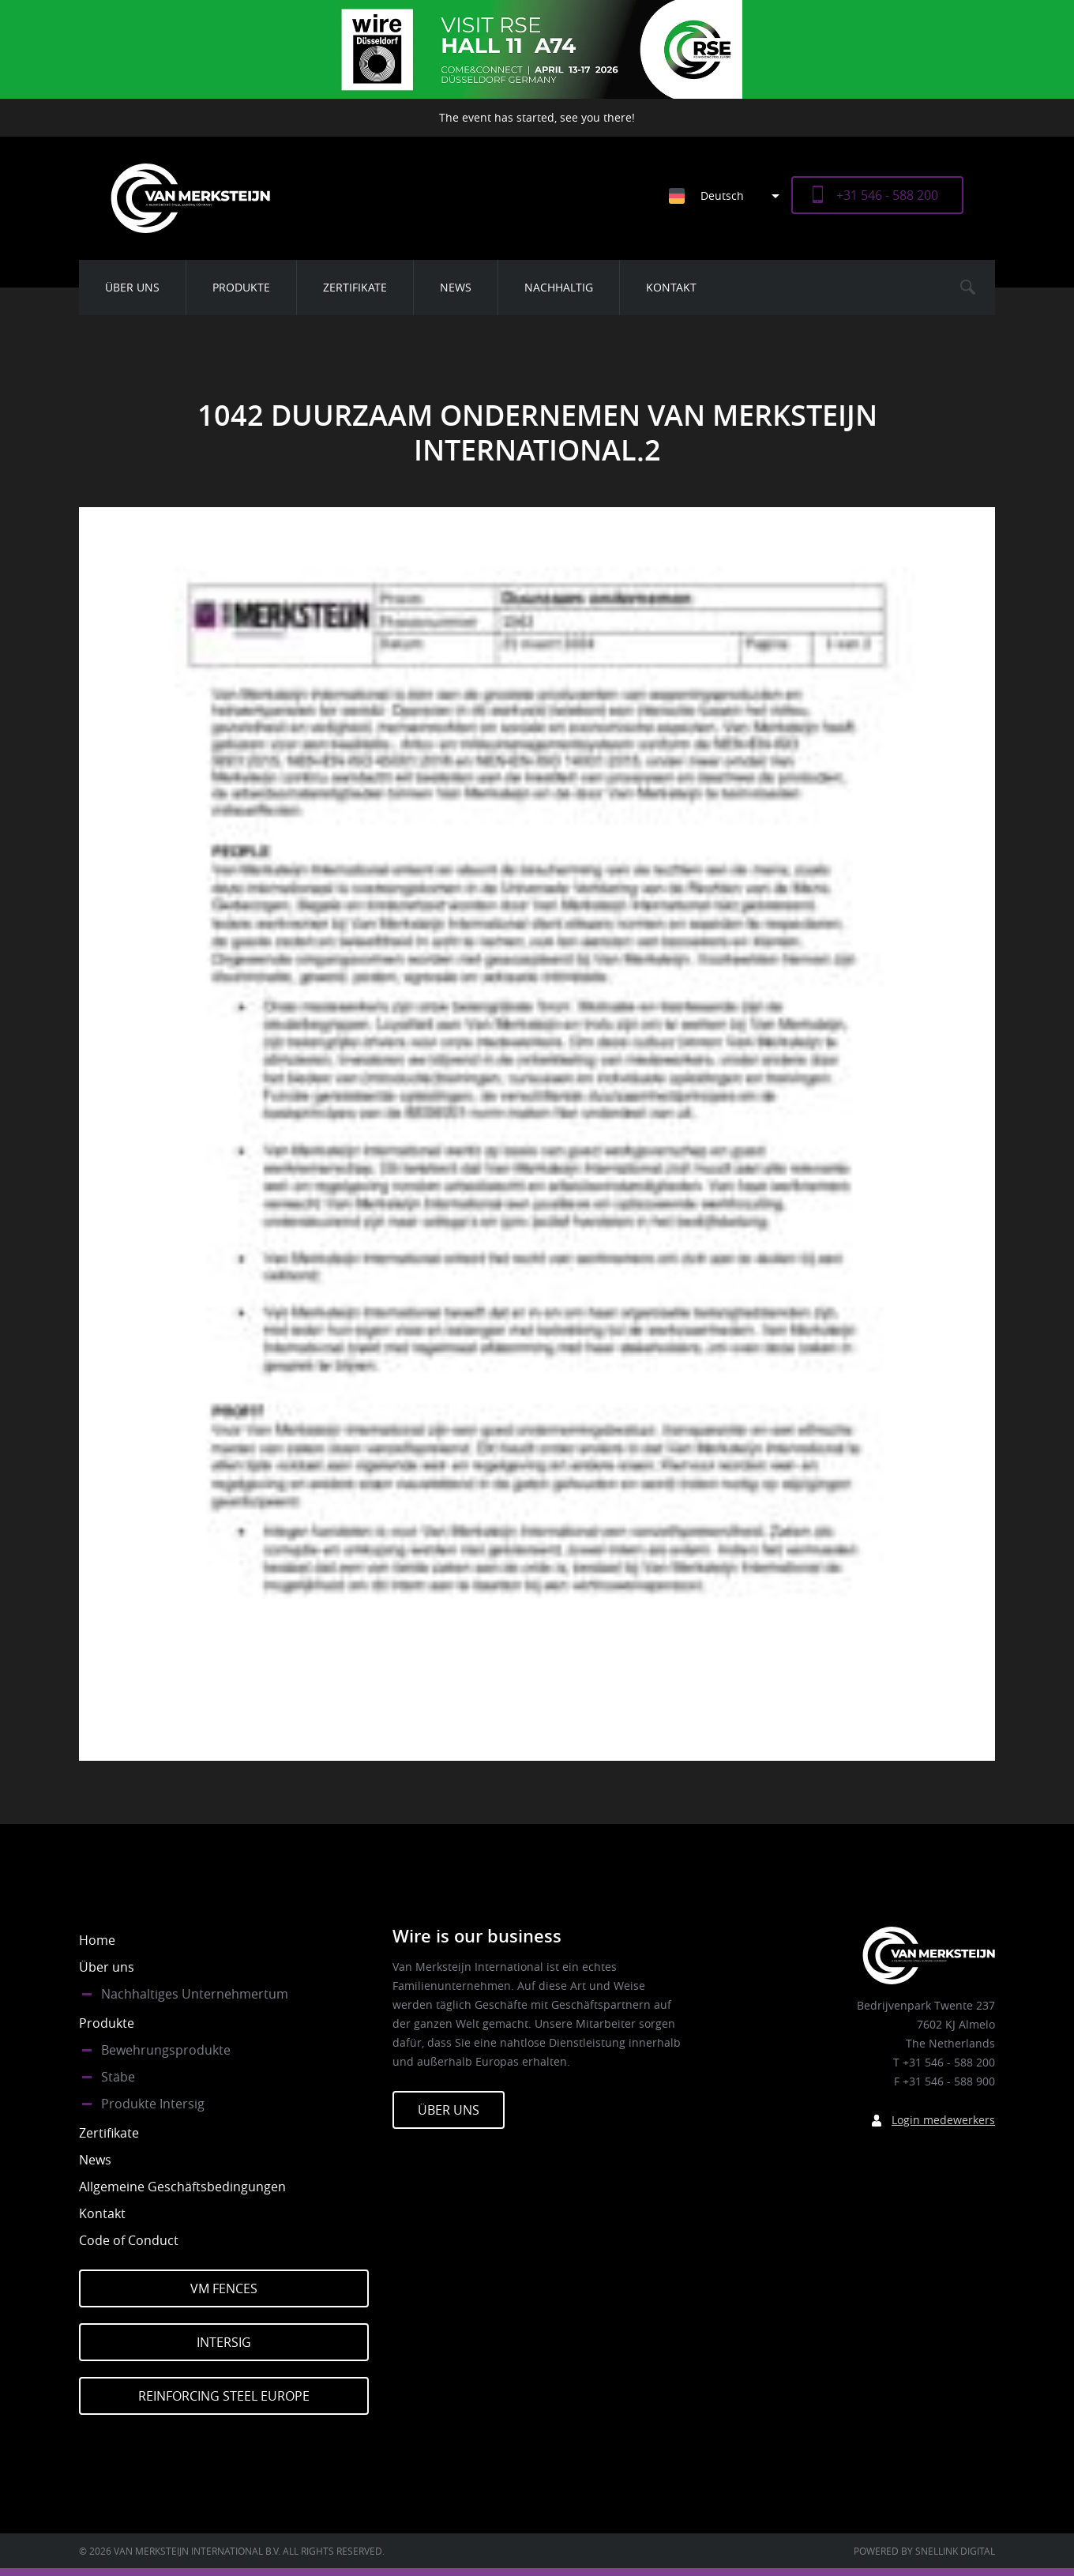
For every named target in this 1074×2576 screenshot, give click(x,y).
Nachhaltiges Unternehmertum (194, 1994)
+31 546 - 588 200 (887, 195)
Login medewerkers (943, 2119)
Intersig (224, 2342)
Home (97, 1940)
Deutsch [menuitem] (722, 195)
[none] (718, 195)
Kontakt (671, 287)
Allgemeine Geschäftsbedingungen (182, 2186)
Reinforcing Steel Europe (224, 2396)
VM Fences (223, 2288)
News (455, 287)
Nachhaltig (558, 287)
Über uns (132, 287)
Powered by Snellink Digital (924, 2550)
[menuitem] (730, 195)
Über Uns (448, 2110)
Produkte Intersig (153, 2103)
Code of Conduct (128, 2240)
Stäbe (118, 2076)
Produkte (241, 287)
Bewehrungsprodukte (166, 2050)
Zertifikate (355, 287)
